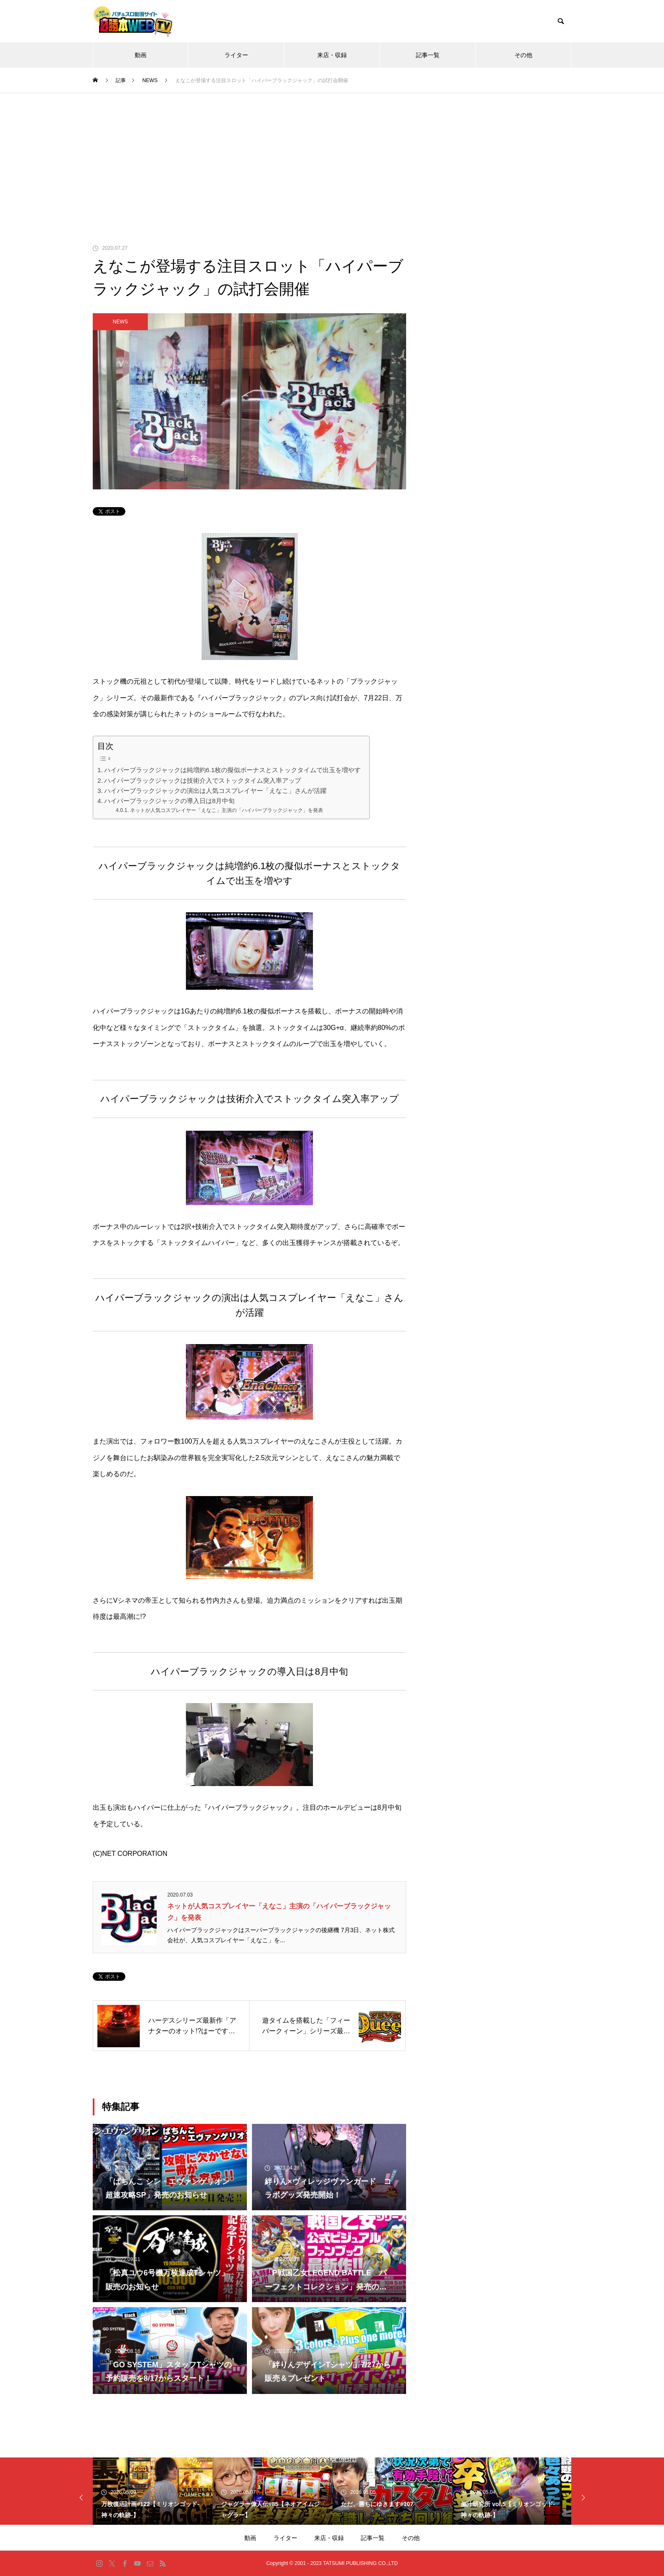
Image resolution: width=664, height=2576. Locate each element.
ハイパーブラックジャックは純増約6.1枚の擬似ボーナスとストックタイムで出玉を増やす (232, 769)
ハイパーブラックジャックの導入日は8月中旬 (169, 800)
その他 (523, 55)
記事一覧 (428, 55)
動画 (141, 55)
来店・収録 (332, 55)
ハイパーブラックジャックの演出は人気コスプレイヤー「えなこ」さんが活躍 (215, 790)
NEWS (120, 322)
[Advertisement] (332, 156)
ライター (236, 55)
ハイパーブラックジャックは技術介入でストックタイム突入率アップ (202, 780)
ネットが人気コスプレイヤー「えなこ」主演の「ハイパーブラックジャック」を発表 (226, 810)
